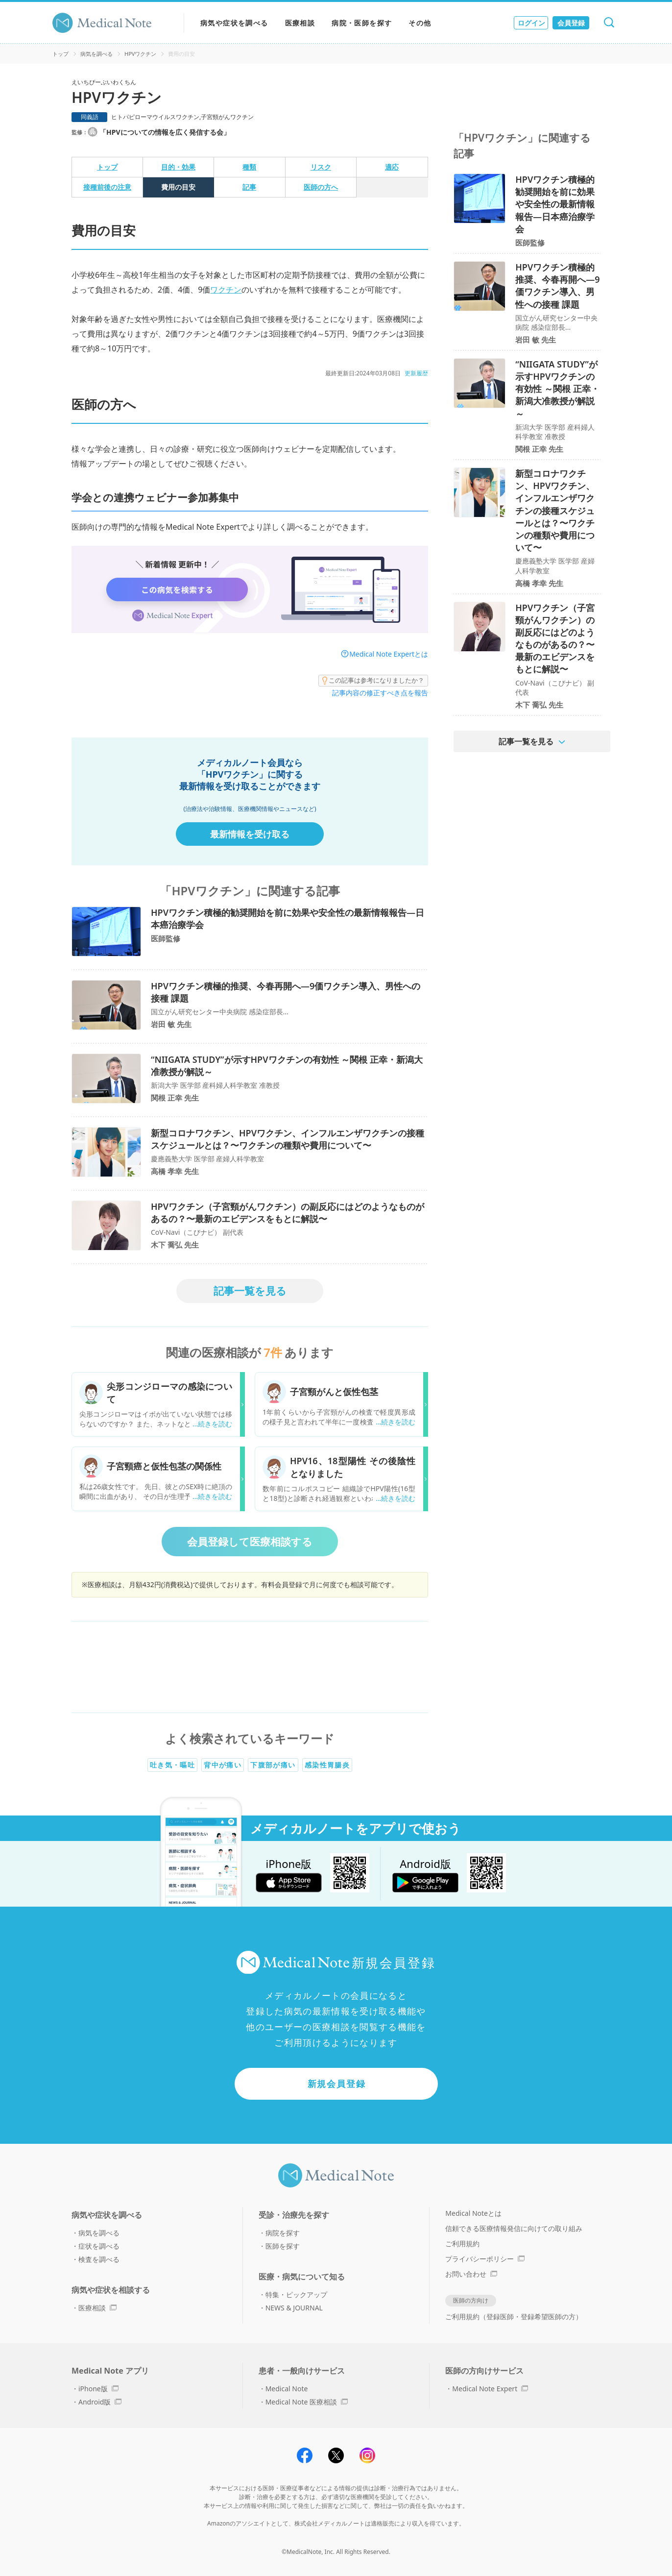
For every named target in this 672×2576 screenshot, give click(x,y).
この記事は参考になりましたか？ (373, 681)
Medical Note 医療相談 (306, 2401)
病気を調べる (96, 53)
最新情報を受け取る (249, 834)
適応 (392, 167)
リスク (321, 167)
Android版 (99, 2401)
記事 (249, 187)
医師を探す (282, 2246)
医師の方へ (321, 187)
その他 (419, 22)
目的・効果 (178, 167)
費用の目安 (178, 187)
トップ (60, 53)
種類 (249, 167)
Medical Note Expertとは (388, 654)
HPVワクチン (140, 53)
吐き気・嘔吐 (172, 1764)
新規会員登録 (337, 2083)
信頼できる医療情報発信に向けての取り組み (513, 2228)
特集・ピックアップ (296, 2294)
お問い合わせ (471, 2274)
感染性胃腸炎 (327, 1764)
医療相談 (300, 22)
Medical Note (286, 2388)
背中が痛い (222, 1764)
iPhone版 (98, 2388)
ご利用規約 (462, 2243)
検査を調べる (99, 2259)
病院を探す (282, 2232)
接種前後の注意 (107, 187)
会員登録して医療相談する (249, 1541)
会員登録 (571, 22)
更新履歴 (416, 373)
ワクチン (225, 289)
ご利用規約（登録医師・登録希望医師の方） (513, 2316)
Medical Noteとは (473, 2213)
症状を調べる (99, 2246)
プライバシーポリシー (485, 2258)
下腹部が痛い (272, 1764)
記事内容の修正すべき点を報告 (380, 692)
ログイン (531, 22)
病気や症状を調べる (234, 22)
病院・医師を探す (362, 22)
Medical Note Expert (490, 2388)
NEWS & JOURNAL (294, 2307)
